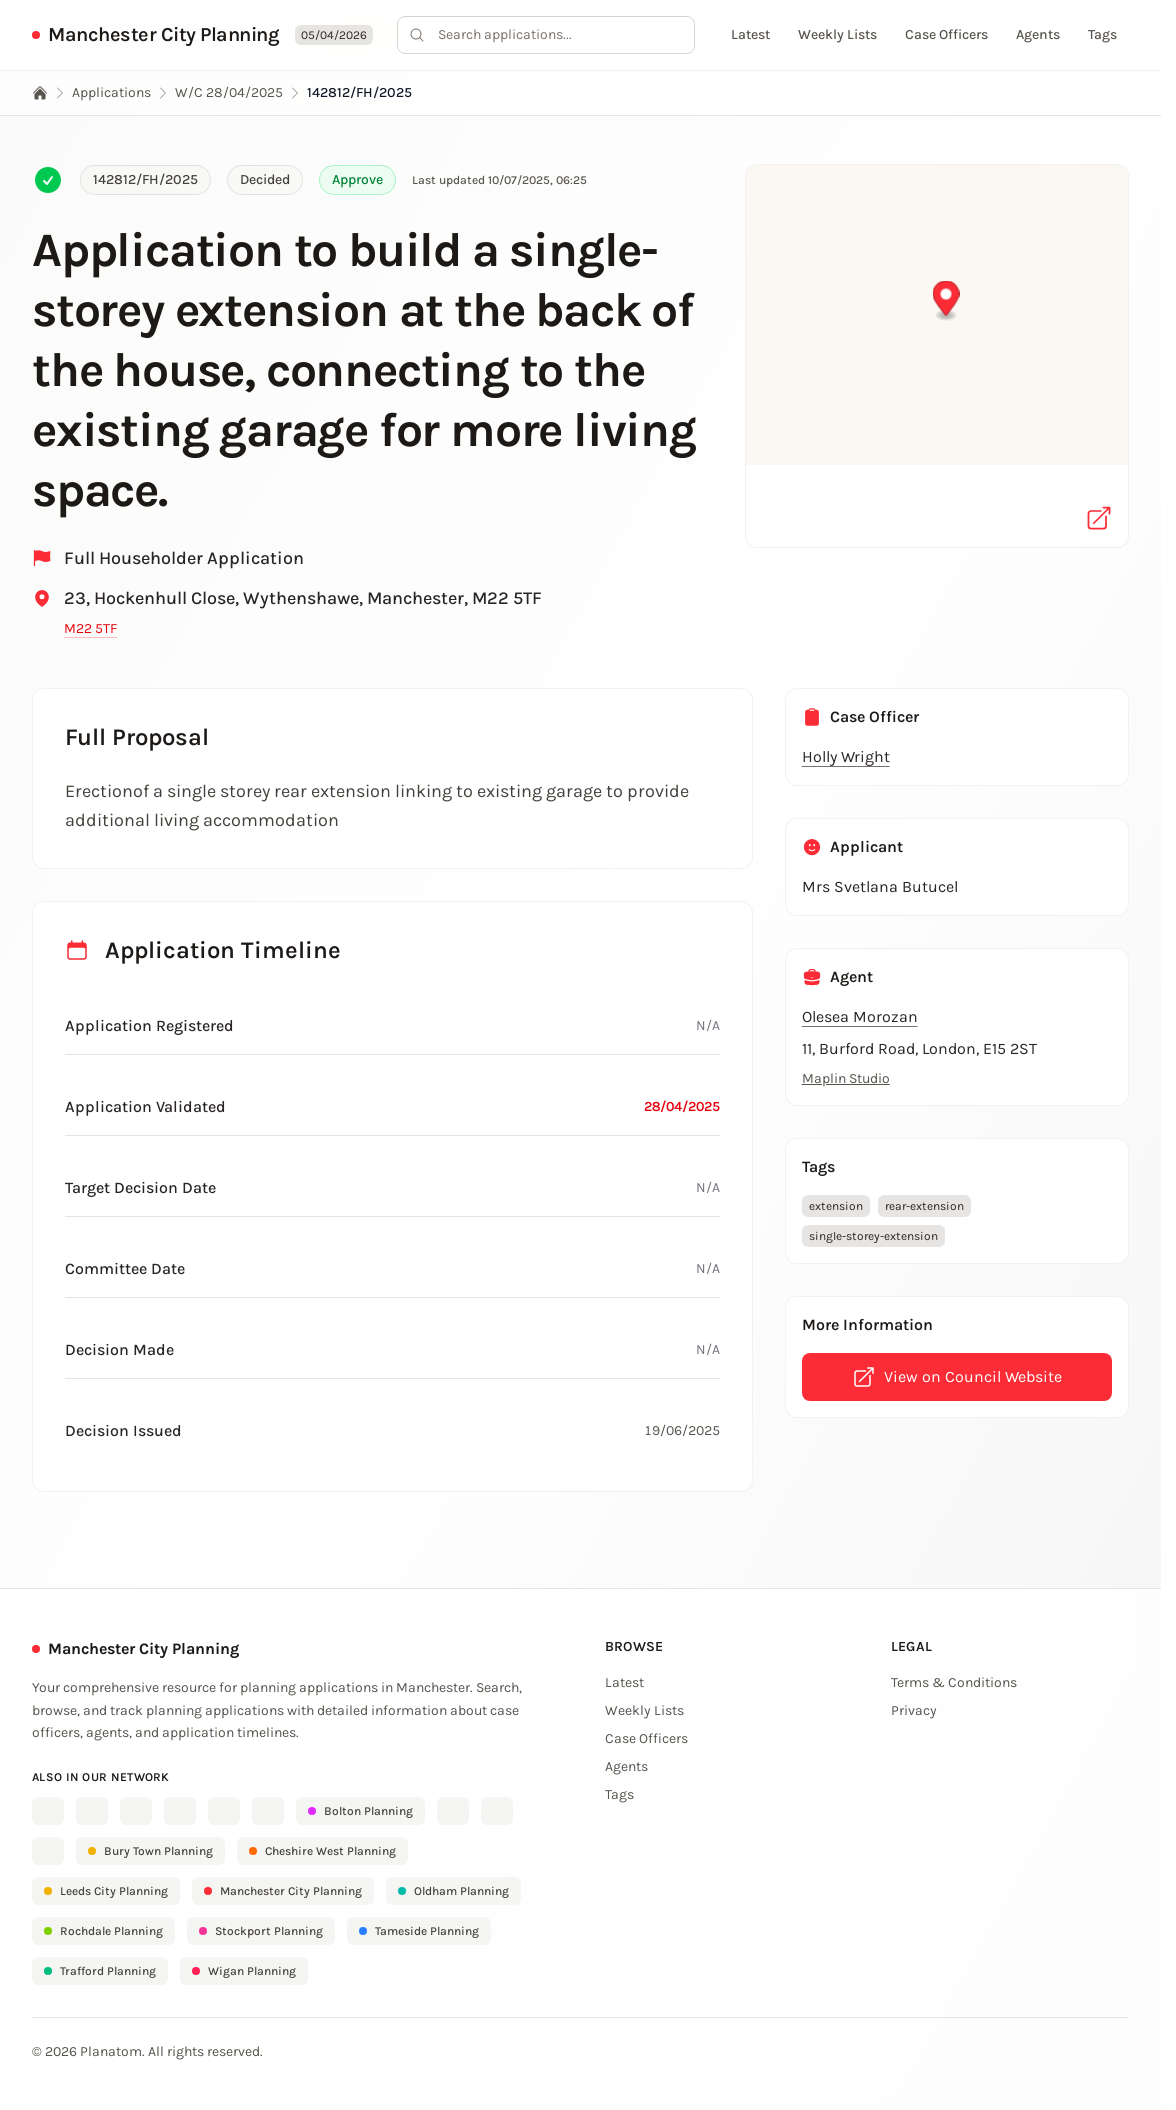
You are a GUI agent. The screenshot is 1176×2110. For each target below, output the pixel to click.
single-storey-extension (873, 1236)
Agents (1038, 34)
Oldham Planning (453, 1891)
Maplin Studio (846, 1078)
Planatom (111, 2051)
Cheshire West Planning (322, 1851)
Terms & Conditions (954, 1682)
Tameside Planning (419, 1931)
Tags (1102, 34)
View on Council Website (957, 1377)
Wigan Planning (244, 1971)
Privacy (914, 1710)
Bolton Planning (360, 1811)
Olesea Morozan (860, 1016)
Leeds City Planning (106, 1891)
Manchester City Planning (163, 34)
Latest (750, 34)
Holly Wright (846, 756)
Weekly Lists (837, 34)
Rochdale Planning (103, 1931)
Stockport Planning (261, 1931)
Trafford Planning (100, 1971)
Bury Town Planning (150, 1851)
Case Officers (946, 34)
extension (836, 1206)
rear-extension (924, 1206)
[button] (937, 342)
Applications (111, 92)
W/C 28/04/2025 (229, 92)
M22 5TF (90, 628)
